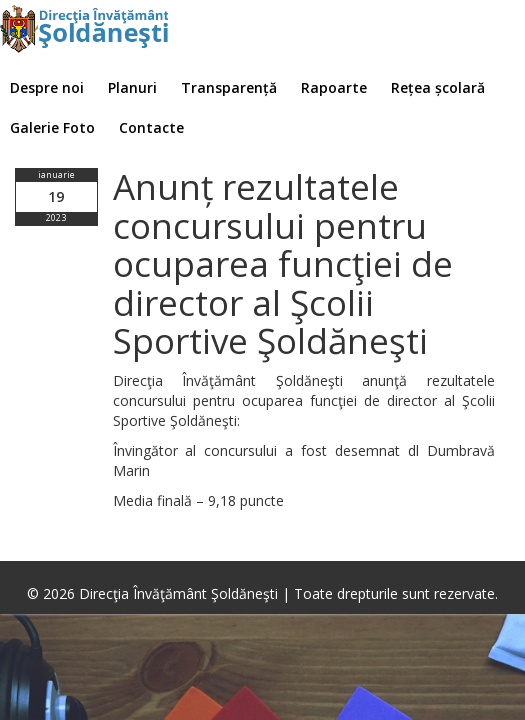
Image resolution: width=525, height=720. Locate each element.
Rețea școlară (438, 87)
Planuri (132, 87)
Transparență (229, 87)
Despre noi (47, 87)
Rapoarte (334, 87)
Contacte (151, 127)
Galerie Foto (52, 127)
